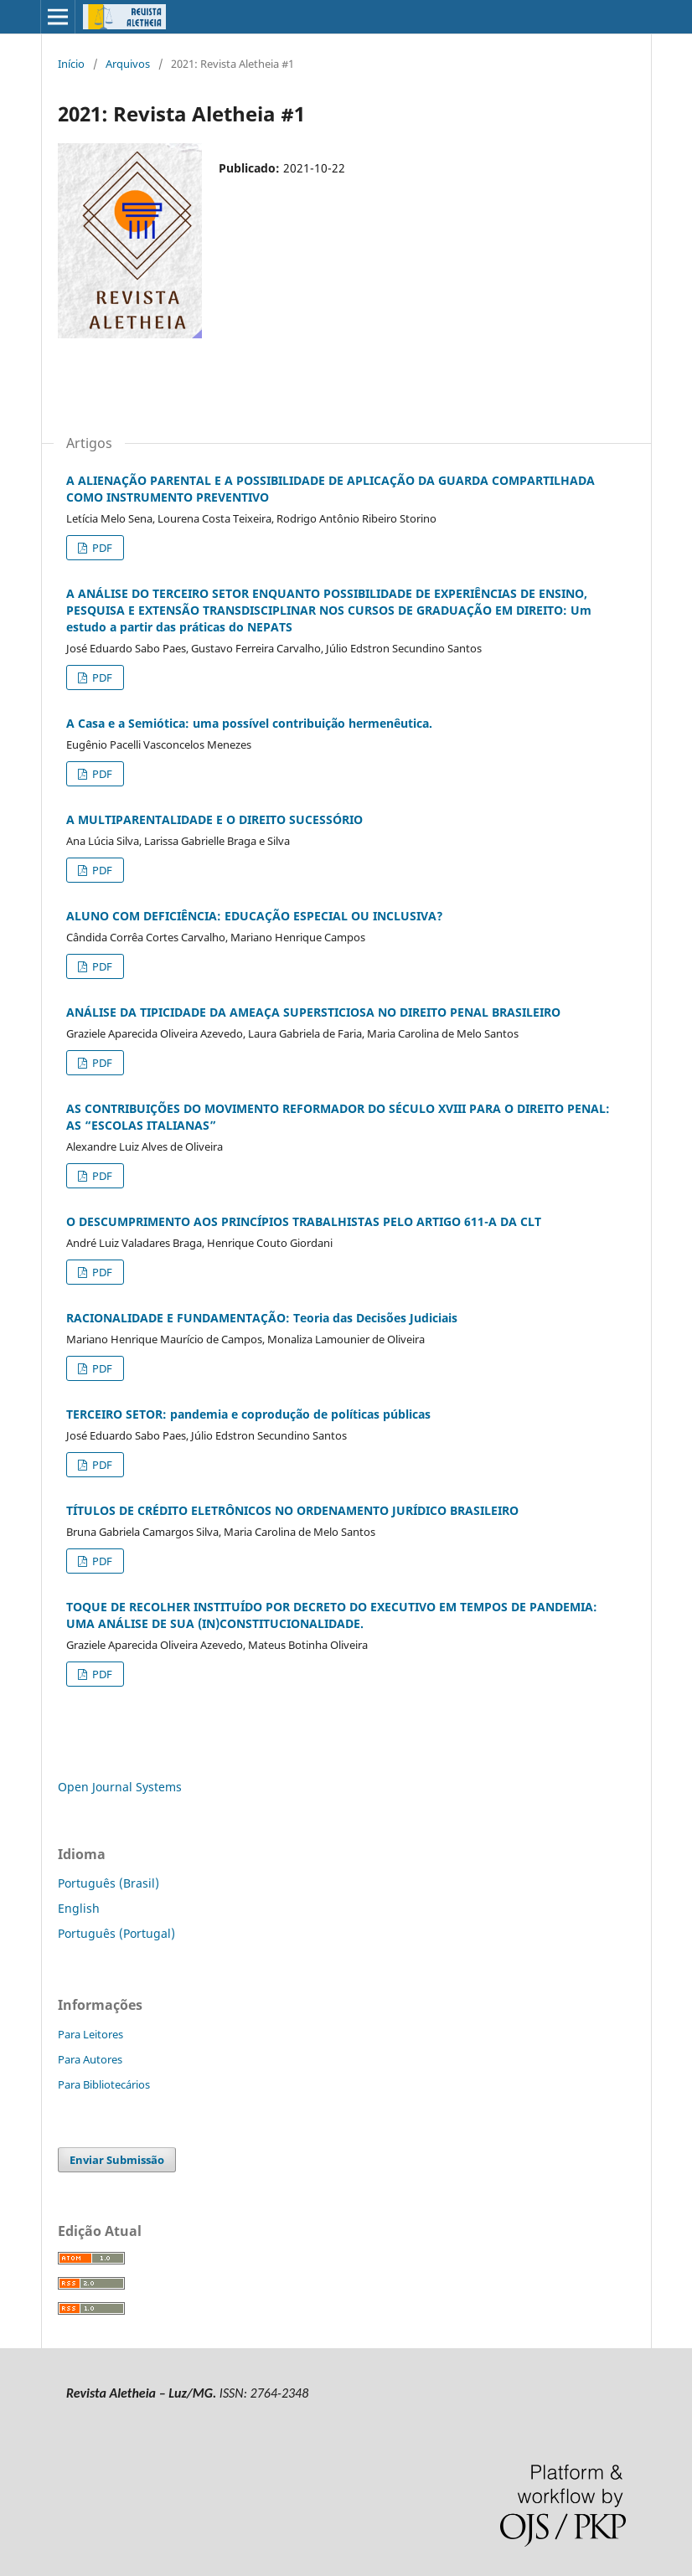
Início (71, 63)
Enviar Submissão (117, 2159)
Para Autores (90, 2059)
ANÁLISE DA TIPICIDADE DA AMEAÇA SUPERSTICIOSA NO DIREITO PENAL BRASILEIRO (313, 1012)
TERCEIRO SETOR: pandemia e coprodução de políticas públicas (248, 1414)
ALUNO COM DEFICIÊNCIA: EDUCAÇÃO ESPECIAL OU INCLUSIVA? (254, 916)
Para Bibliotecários (104, 2084)
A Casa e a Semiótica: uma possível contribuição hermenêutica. (249, 723)
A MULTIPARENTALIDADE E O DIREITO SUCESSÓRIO (214, 819)
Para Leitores (90, 2034)
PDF (101, 547)
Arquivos (128, 63)
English (79, 1908)
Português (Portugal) (116, 1933)
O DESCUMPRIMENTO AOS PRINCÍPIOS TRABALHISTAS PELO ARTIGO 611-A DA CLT (303, 1221)
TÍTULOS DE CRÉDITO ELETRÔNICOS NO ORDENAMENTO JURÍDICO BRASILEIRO (292, 1510)
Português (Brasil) (108, 1883)
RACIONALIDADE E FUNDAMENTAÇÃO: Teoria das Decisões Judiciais (261, 1318)
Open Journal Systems (120, 1787)
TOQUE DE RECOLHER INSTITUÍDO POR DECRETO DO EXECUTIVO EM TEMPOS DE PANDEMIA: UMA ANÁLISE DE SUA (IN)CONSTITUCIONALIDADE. (331, 1615)
